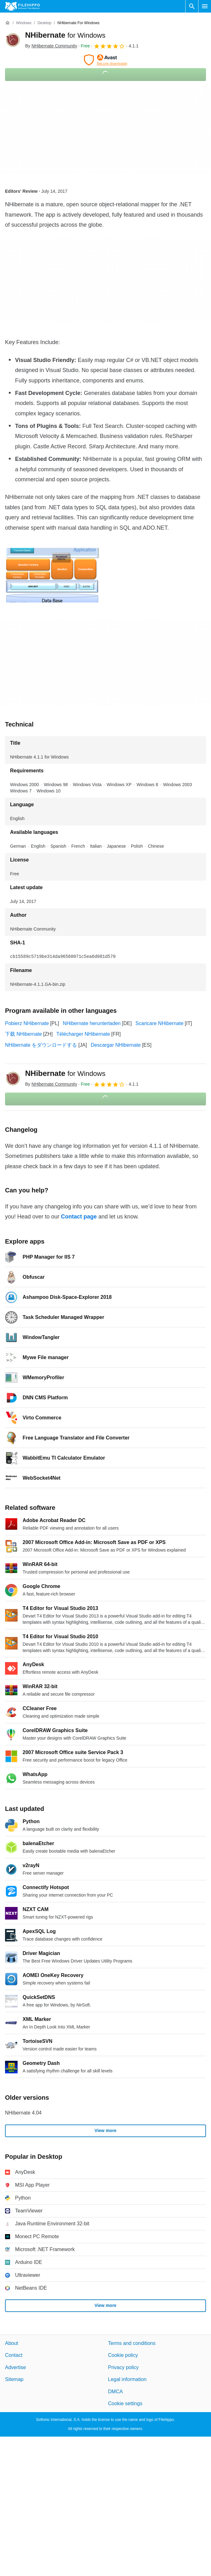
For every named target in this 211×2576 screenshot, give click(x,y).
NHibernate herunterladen (92, 1023)
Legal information (127, 2379)
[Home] (7, 23)
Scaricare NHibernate (159, 1023)
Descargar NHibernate (116, 1045)
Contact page (79, 1216)
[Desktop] (44, 23)
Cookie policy (123, 2355)
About (11, 2343)
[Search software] (192, 6)
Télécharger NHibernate (83, 1034)
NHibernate (65, 35)
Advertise (15, 2367)
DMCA (115, 2391)
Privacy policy (123, 2367)
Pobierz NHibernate (27, 1023)
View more (105, 2130)
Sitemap (14, 2379)
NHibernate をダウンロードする (41, 1045)
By (51, 45)
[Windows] (23, 23)
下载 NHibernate (23, 1034)
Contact (13, 2355)
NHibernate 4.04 (23, 2112)
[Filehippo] (22, 6)
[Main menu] (204, 6)
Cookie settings (125, 2403)
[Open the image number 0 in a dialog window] (53, 575)
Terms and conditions (131, 2343)
